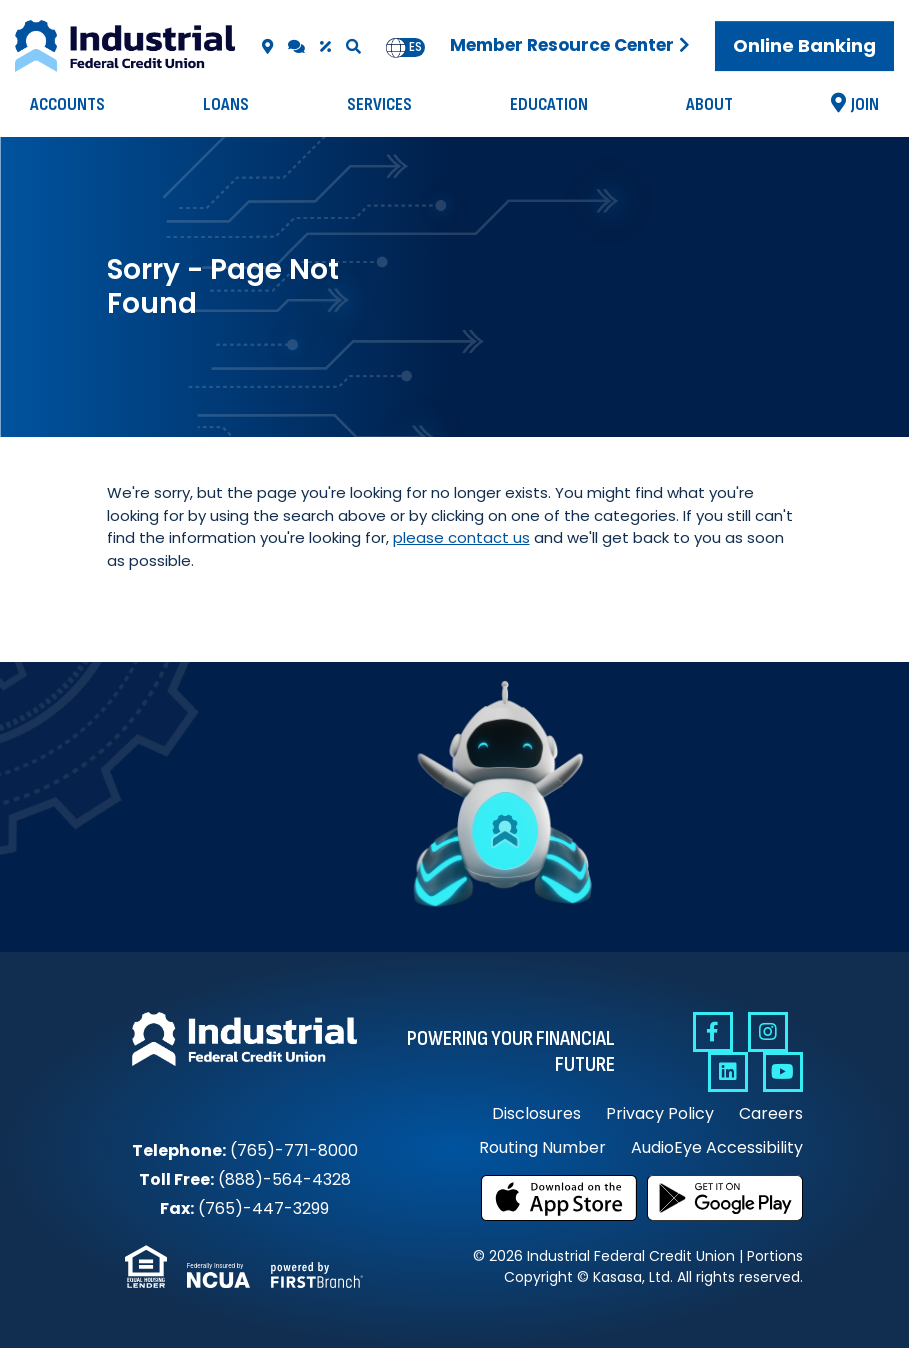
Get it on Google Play (725, 1198)
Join (865, 104)
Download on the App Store (559, 1198)
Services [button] (379, 104)
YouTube (783, 1072)
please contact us (461, 537)
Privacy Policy (660, 1113)
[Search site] (353, 46)
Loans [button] (226, 104)
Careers (771, 1113)
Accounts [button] (67, 104)
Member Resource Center (562, 45)
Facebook (713, 1032)
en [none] (396, 47)
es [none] (415, 47)
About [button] (709, 104)
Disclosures (536, 1113)
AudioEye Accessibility (717, 1147)
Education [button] (549, 104)
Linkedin (728, 1072)
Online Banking (804, 45)
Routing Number (542, 1147)
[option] (415, 47)
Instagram (768, 1032)
